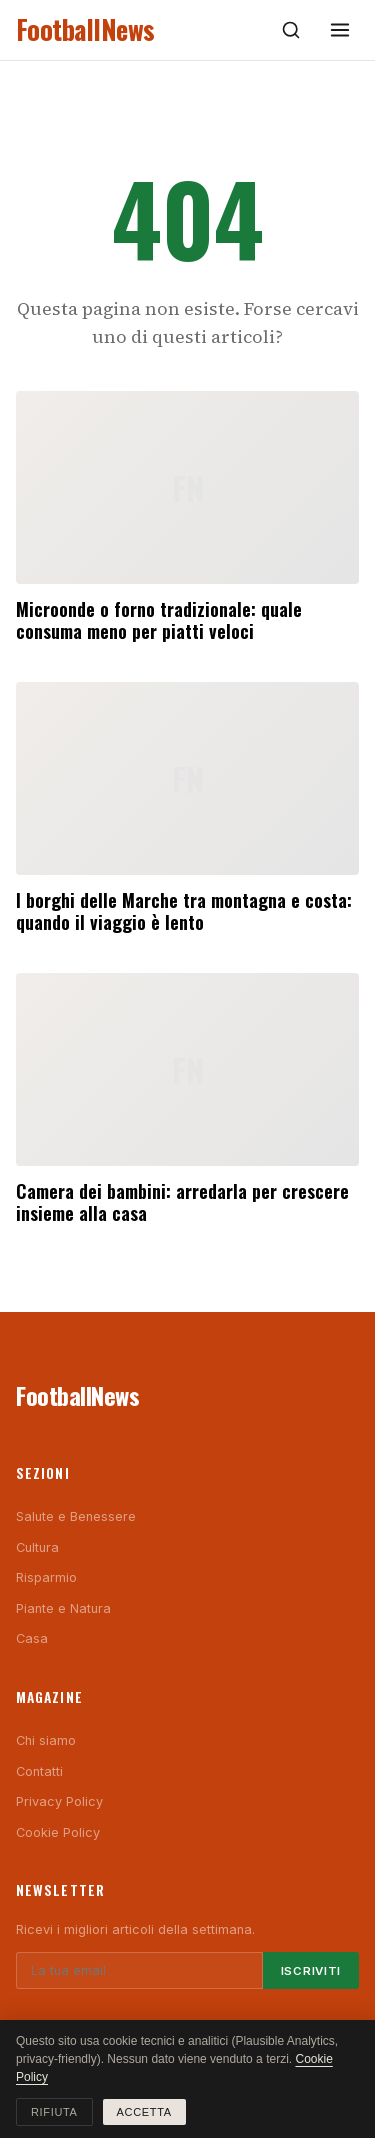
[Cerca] (291, 30)
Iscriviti (311, 1971)
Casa (32, 1638)
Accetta (144, 2112)
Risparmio (46, 1577)
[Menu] (340, 30)
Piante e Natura (63, 1608)
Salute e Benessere (76, 1516)
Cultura (37, 1547)
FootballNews (85, 29)
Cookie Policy (58, 1832)
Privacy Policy (59, 1801)
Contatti (39, 1771)
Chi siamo (46, 1740)
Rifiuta (54, 2112)
